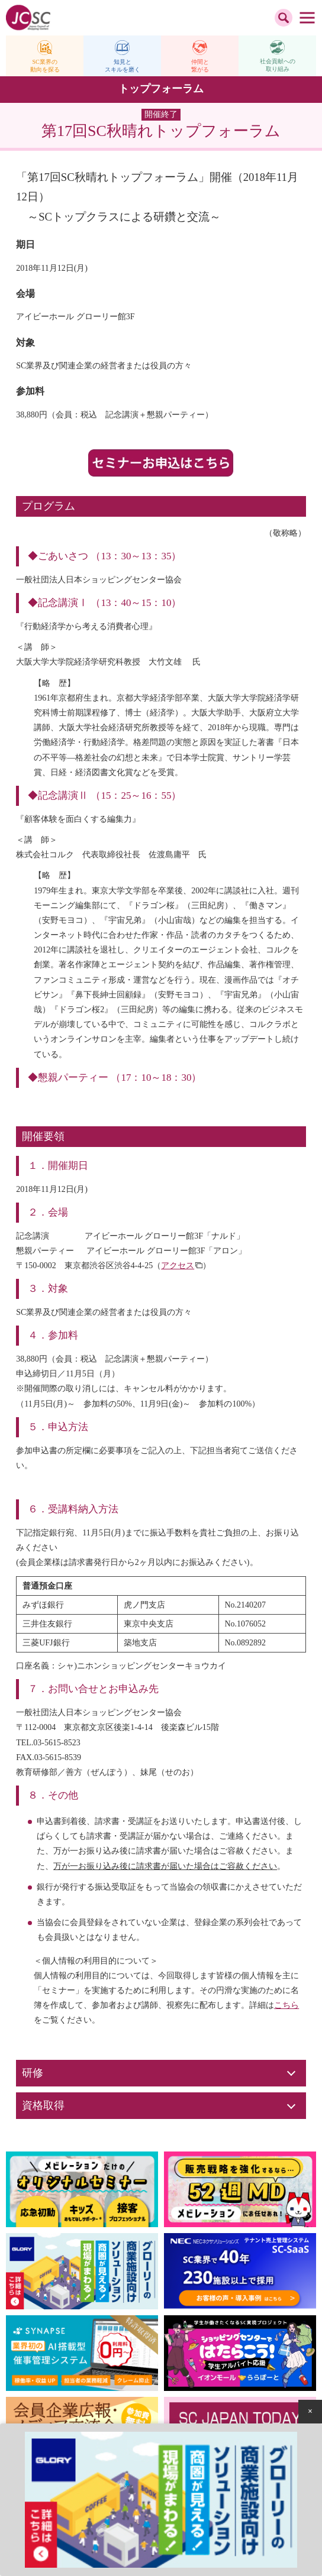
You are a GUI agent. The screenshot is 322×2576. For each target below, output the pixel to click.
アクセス (177, 1265)
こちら (286, 2005)
